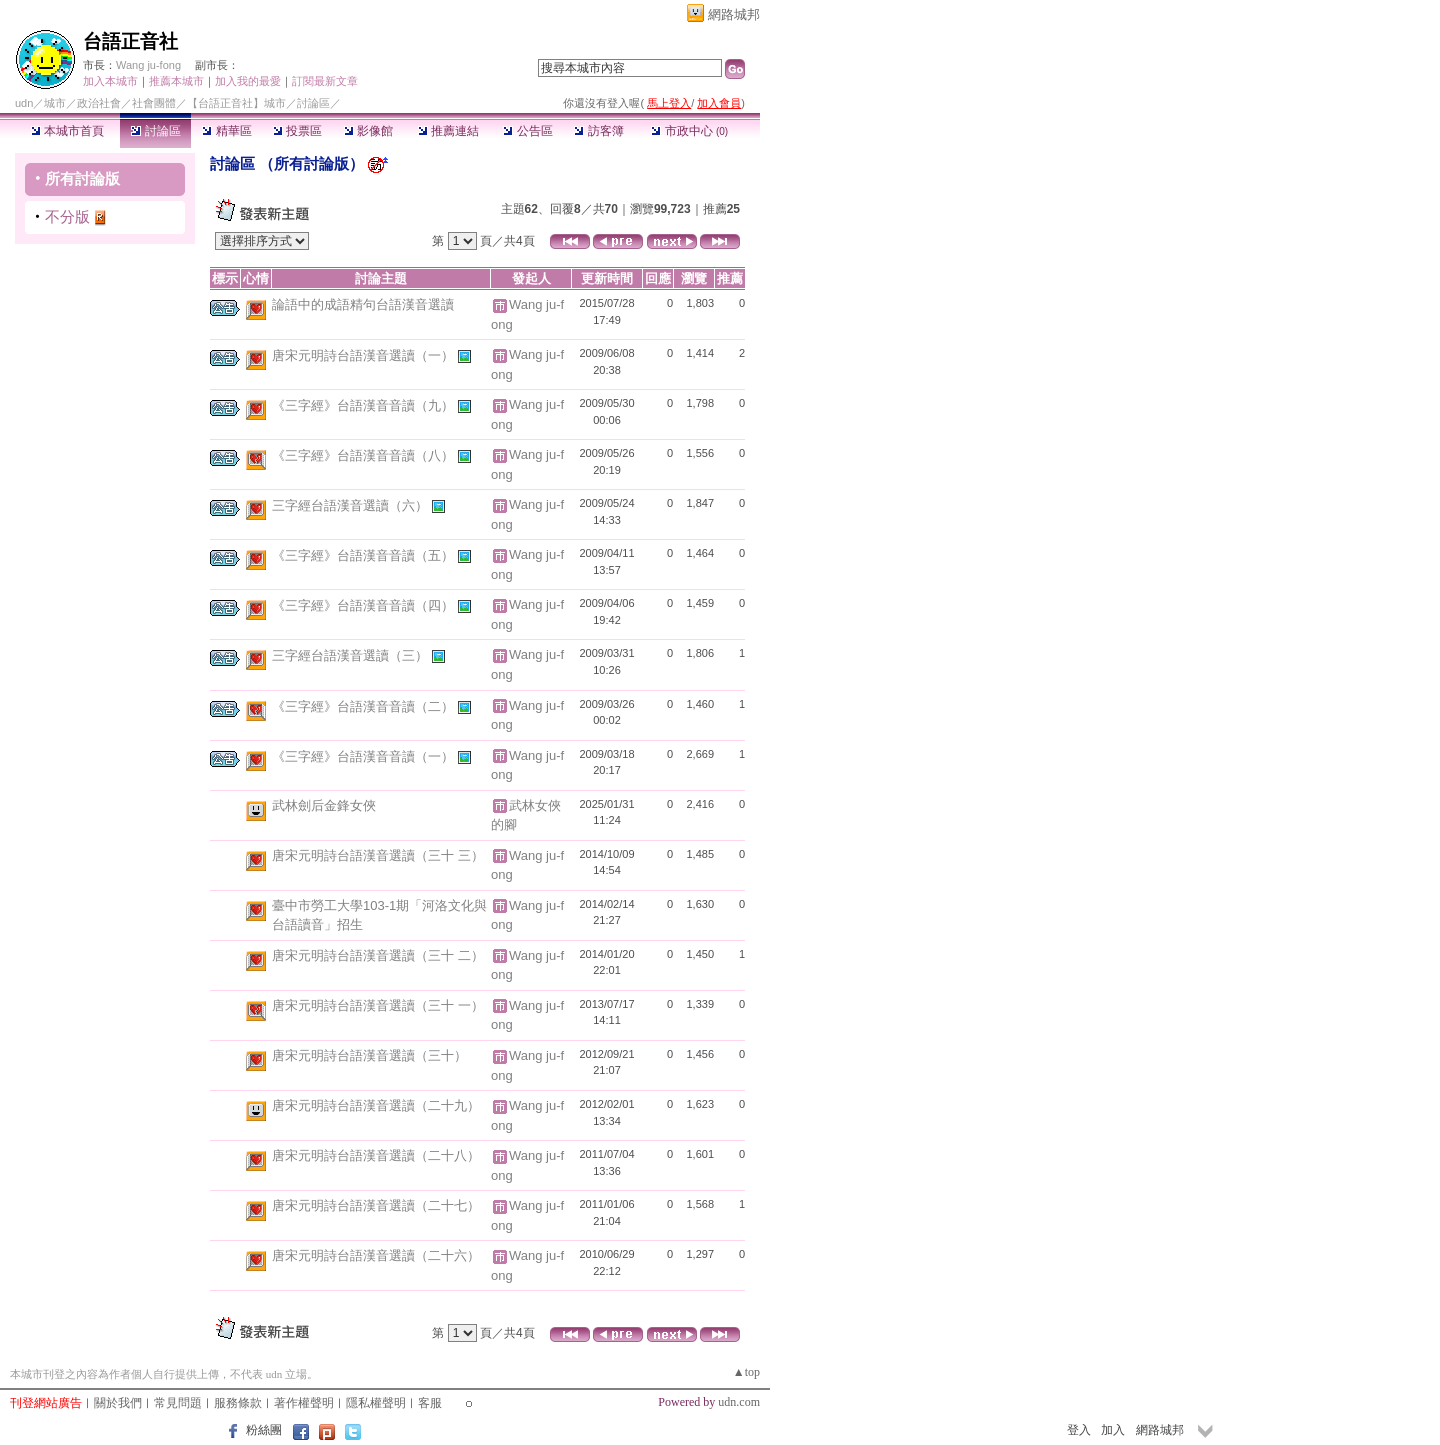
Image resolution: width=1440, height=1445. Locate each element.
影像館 (368, 131)
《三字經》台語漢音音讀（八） (365, 455)
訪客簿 (598, 131)
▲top (746, 1372)
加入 (1113, 1430)
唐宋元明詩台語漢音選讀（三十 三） (378, 855)
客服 (430, 1403)
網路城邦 (734, 14)
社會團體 (154, 103)
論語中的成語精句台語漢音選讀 (363, 304)
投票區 (297, 131)
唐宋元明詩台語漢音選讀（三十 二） (378, 955)
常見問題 (178, 1403)
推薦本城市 (176, 81)
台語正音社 (130, 41)
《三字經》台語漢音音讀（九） (365, 405)
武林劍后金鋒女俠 (324, 805)
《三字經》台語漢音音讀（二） (365, 705)
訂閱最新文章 (325, 81)
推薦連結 (448, 131)
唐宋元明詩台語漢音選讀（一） (365, 355)
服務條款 (238, 1403)
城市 (55, 103)
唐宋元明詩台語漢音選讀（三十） (369, 1055)
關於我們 (118, 1403)
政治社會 (99, 103)
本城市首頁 (67, 131)
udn (24, 103)
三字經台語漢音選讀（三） (352, 655)
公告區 (527, 131)
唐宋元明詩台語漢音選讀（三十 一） (378, 1005)
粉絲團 (264, 1430)
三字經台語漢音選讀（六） (352, 505)
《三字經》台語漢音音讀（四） (365, 605)
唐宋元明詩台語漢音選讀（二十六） (376, 1255)
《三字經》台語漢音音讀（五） (365, 555)
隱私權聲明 (376, 1403)
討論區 (155, 131)
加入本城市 (110, 81)
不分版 (67, 216)
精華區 (226, 131)
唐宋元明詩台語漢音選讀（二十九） (376, 1105)
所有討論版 (82, 178)
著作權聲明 (304, 1403)
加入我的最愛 (248, 81)
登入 (1079, 1430)
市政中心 (689, 131)
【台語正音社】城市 (236, 103)
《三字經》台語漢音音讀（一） (365, 756)
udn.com (739, 1402)
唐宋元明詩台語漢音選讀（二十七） (376, 1205)
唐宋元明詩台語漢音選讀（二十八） (376, 1155)
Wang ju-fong (148, 65)
